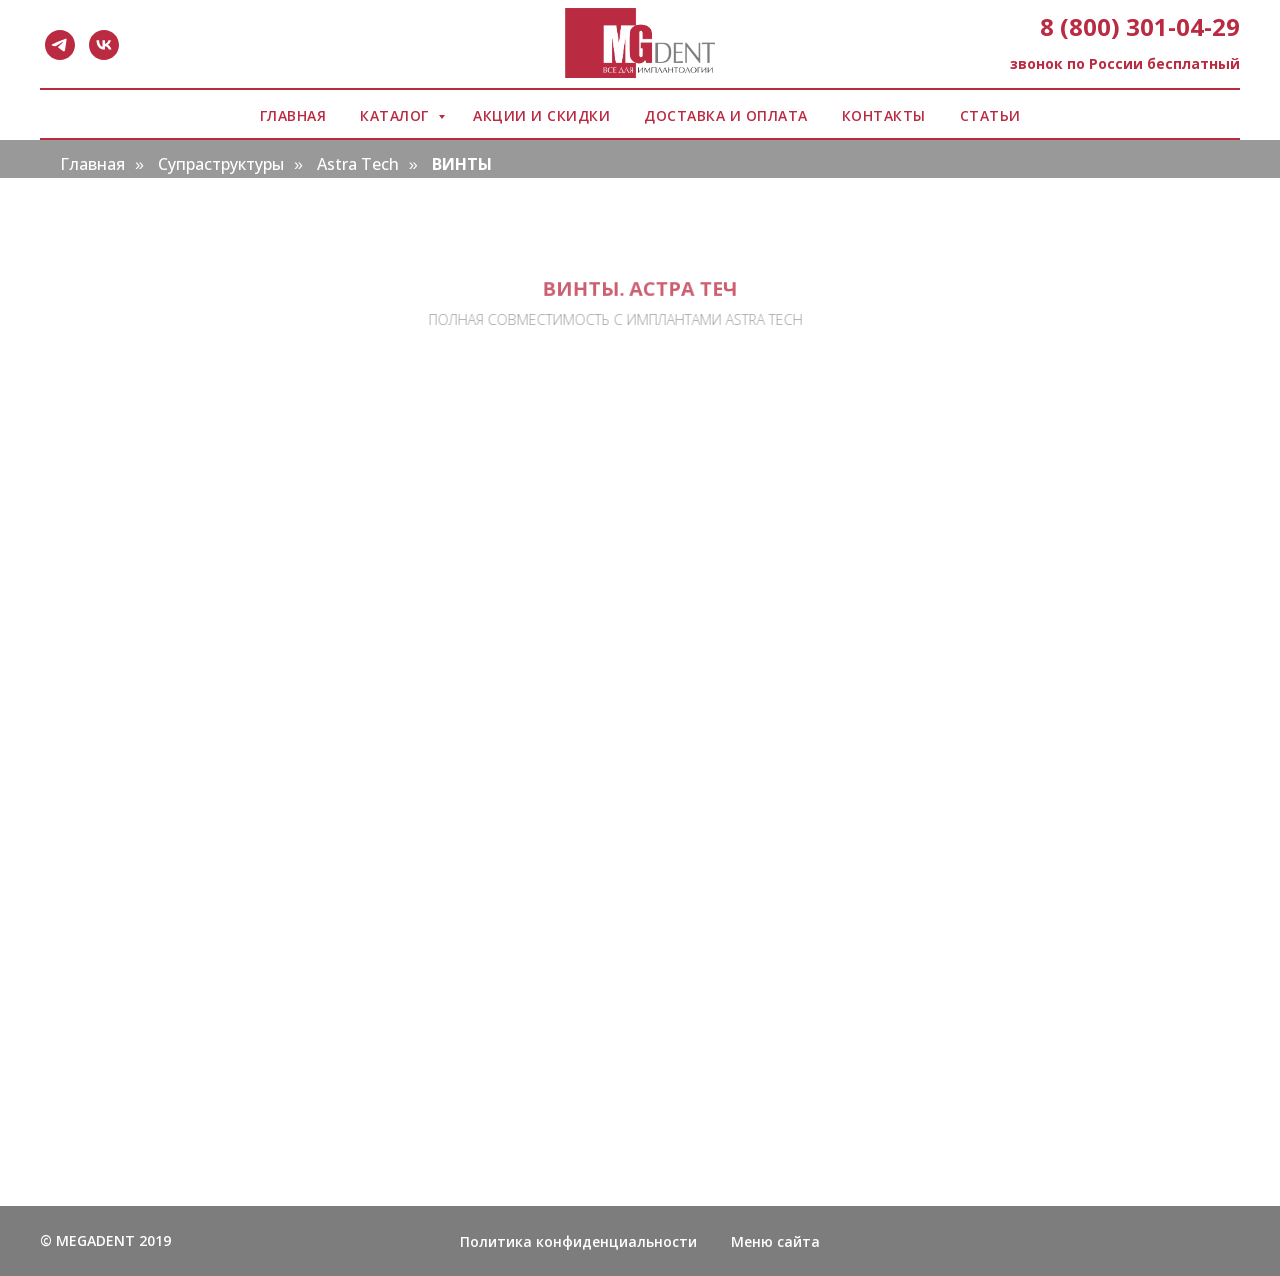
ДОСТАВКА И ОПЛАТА (726, 115)
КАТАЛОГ (396, 115)
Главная (92, 164)
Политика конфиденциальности (578, 1241)
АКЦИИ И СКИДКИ (541, 115)
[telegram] (60, 45)
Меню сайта (775, 1241)
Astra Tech (358, 164)
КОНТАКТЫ (884, 115)
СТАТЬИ (990, 115)
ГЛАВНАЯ (293, 115)
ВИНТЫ (462, 164)
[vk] (104, 45)
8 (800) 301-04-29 (1140, 26)
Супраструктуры (221, 164)
